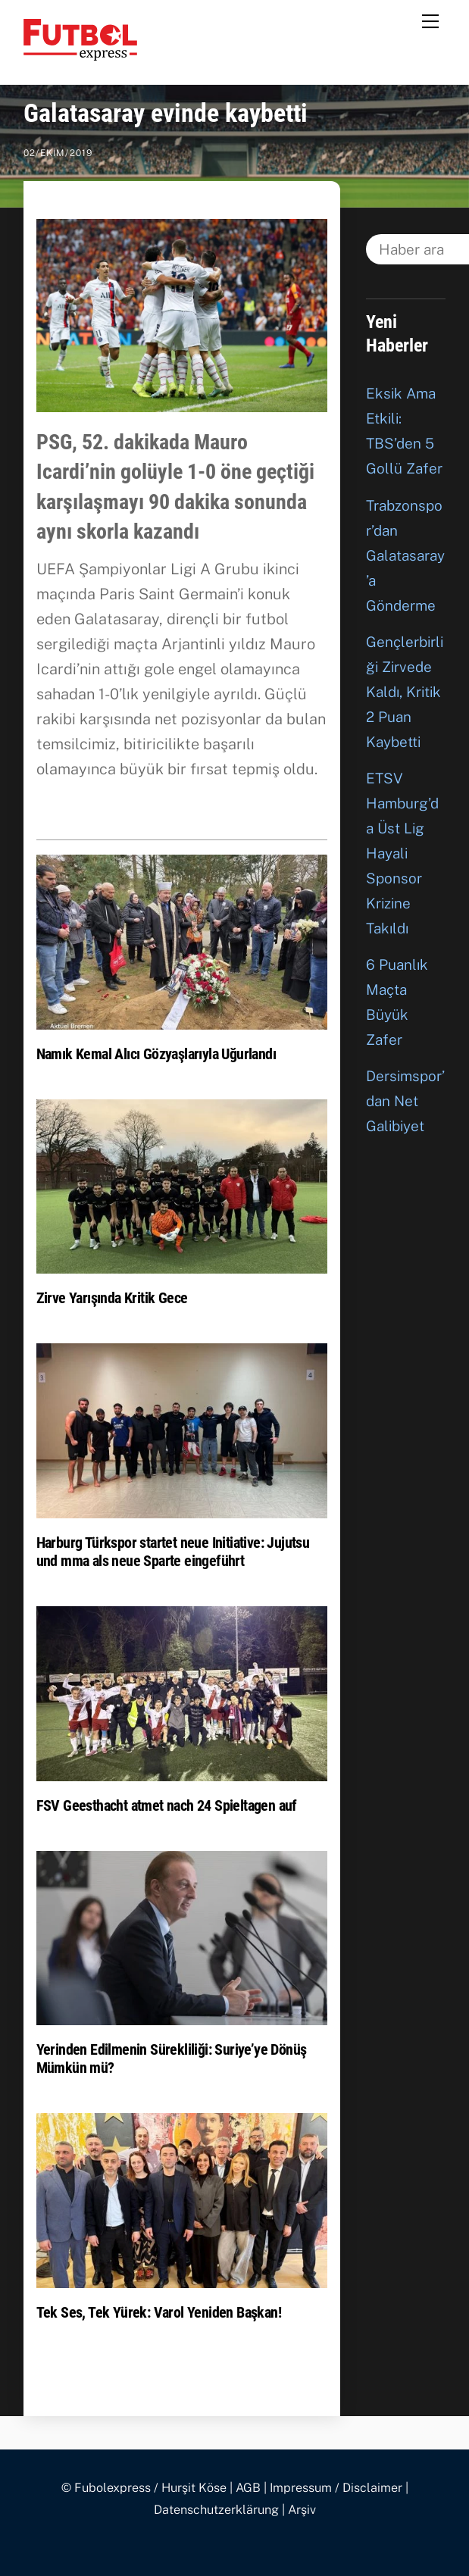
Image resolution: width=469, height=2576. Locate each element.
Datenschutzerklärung (216, 2510)
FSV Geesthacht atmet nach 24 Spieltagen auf (166, 1805)
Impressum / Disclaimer (336, 2488)
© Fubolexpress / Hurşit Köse (144, 2488)
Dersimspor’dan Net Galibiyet (405, 1101)
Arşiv (302, 2510)
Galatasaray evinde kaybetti (165, 113)
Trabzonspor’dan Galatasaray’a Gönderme (405, 555)
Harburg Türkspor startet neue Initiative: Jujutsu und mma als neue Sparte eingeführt (173, 1551)
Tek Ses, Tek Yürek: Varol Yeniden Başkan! (158, 2312)
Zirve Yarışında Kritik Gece (112, 1298)
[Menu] (430, 20)
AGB (248, 2488)
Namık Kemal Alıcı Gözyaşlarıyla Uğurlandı (156, 1054)
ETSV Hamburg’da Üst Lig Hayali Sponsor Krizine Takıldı (402, 853)
